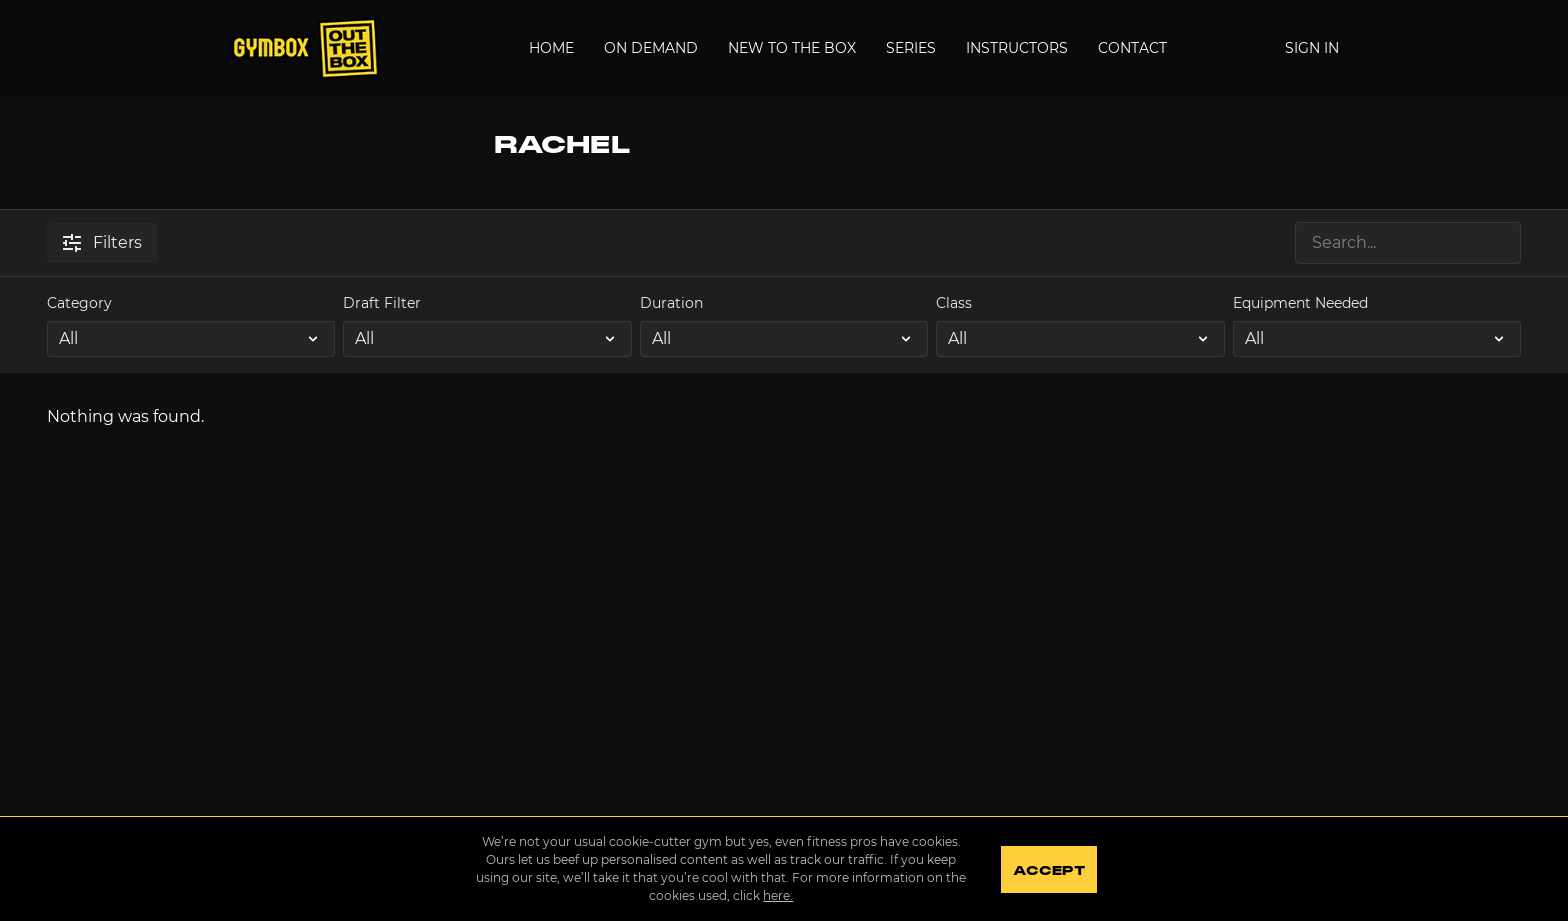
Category (79, 303)
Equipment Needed (1300, 303)
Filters (102, 242)
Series (911, 48)
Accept (1048, 871)
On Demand (651, 48)
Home (551, 48)
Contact (1132, 48)
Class (954, 303)
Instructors (1017, 48)
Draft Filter (382, 303)
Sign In (1312, 48)
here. (778, 895)
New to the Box (792, 48)
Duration (671, 303)
